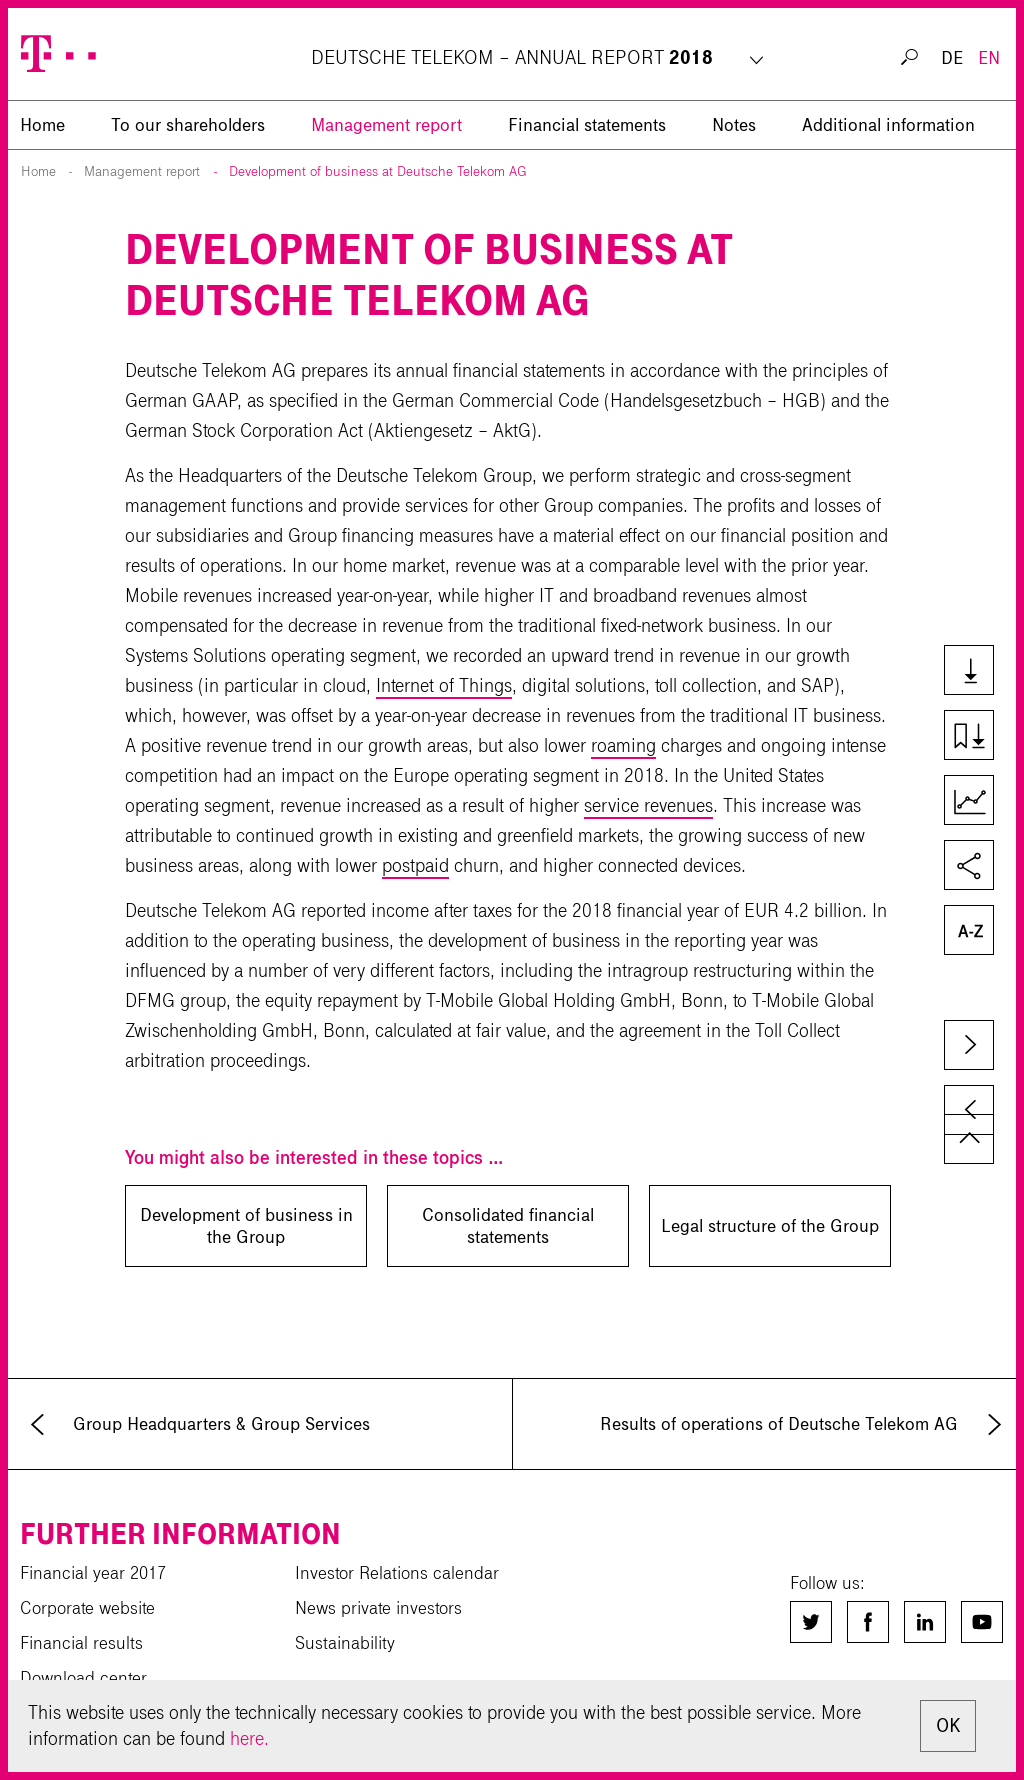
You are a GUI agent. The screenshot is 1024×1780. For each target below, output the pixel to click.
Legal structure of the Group (770, 1226)
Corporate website (87, 1608)
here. (249, 1738)
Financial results (81, 1643)
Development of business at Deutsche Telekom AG (378, 171)
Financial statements (587, 125)
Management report (386, 125)
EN (989, 58)
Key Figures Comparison (977, 802)
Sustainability (345, 1643)
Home (38, 171)
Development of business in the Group (246, 1226)
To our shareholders (188, 125)
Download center (83, 1678)
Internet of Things (444, 685)
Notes (734, 125)
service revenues (648, 805)
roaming (623, 745)
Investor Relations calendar (397, 1573)
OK (948, 1725)
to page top (969, 1139)
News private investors (378, 1608)
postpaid (415, 865)
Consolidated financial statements (508, 1226)
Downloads (977, 672)
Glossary (977, 932)
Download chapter (977, 737)
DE (952, 58)
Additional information (888, 125)
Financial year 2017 (93, 1573)
